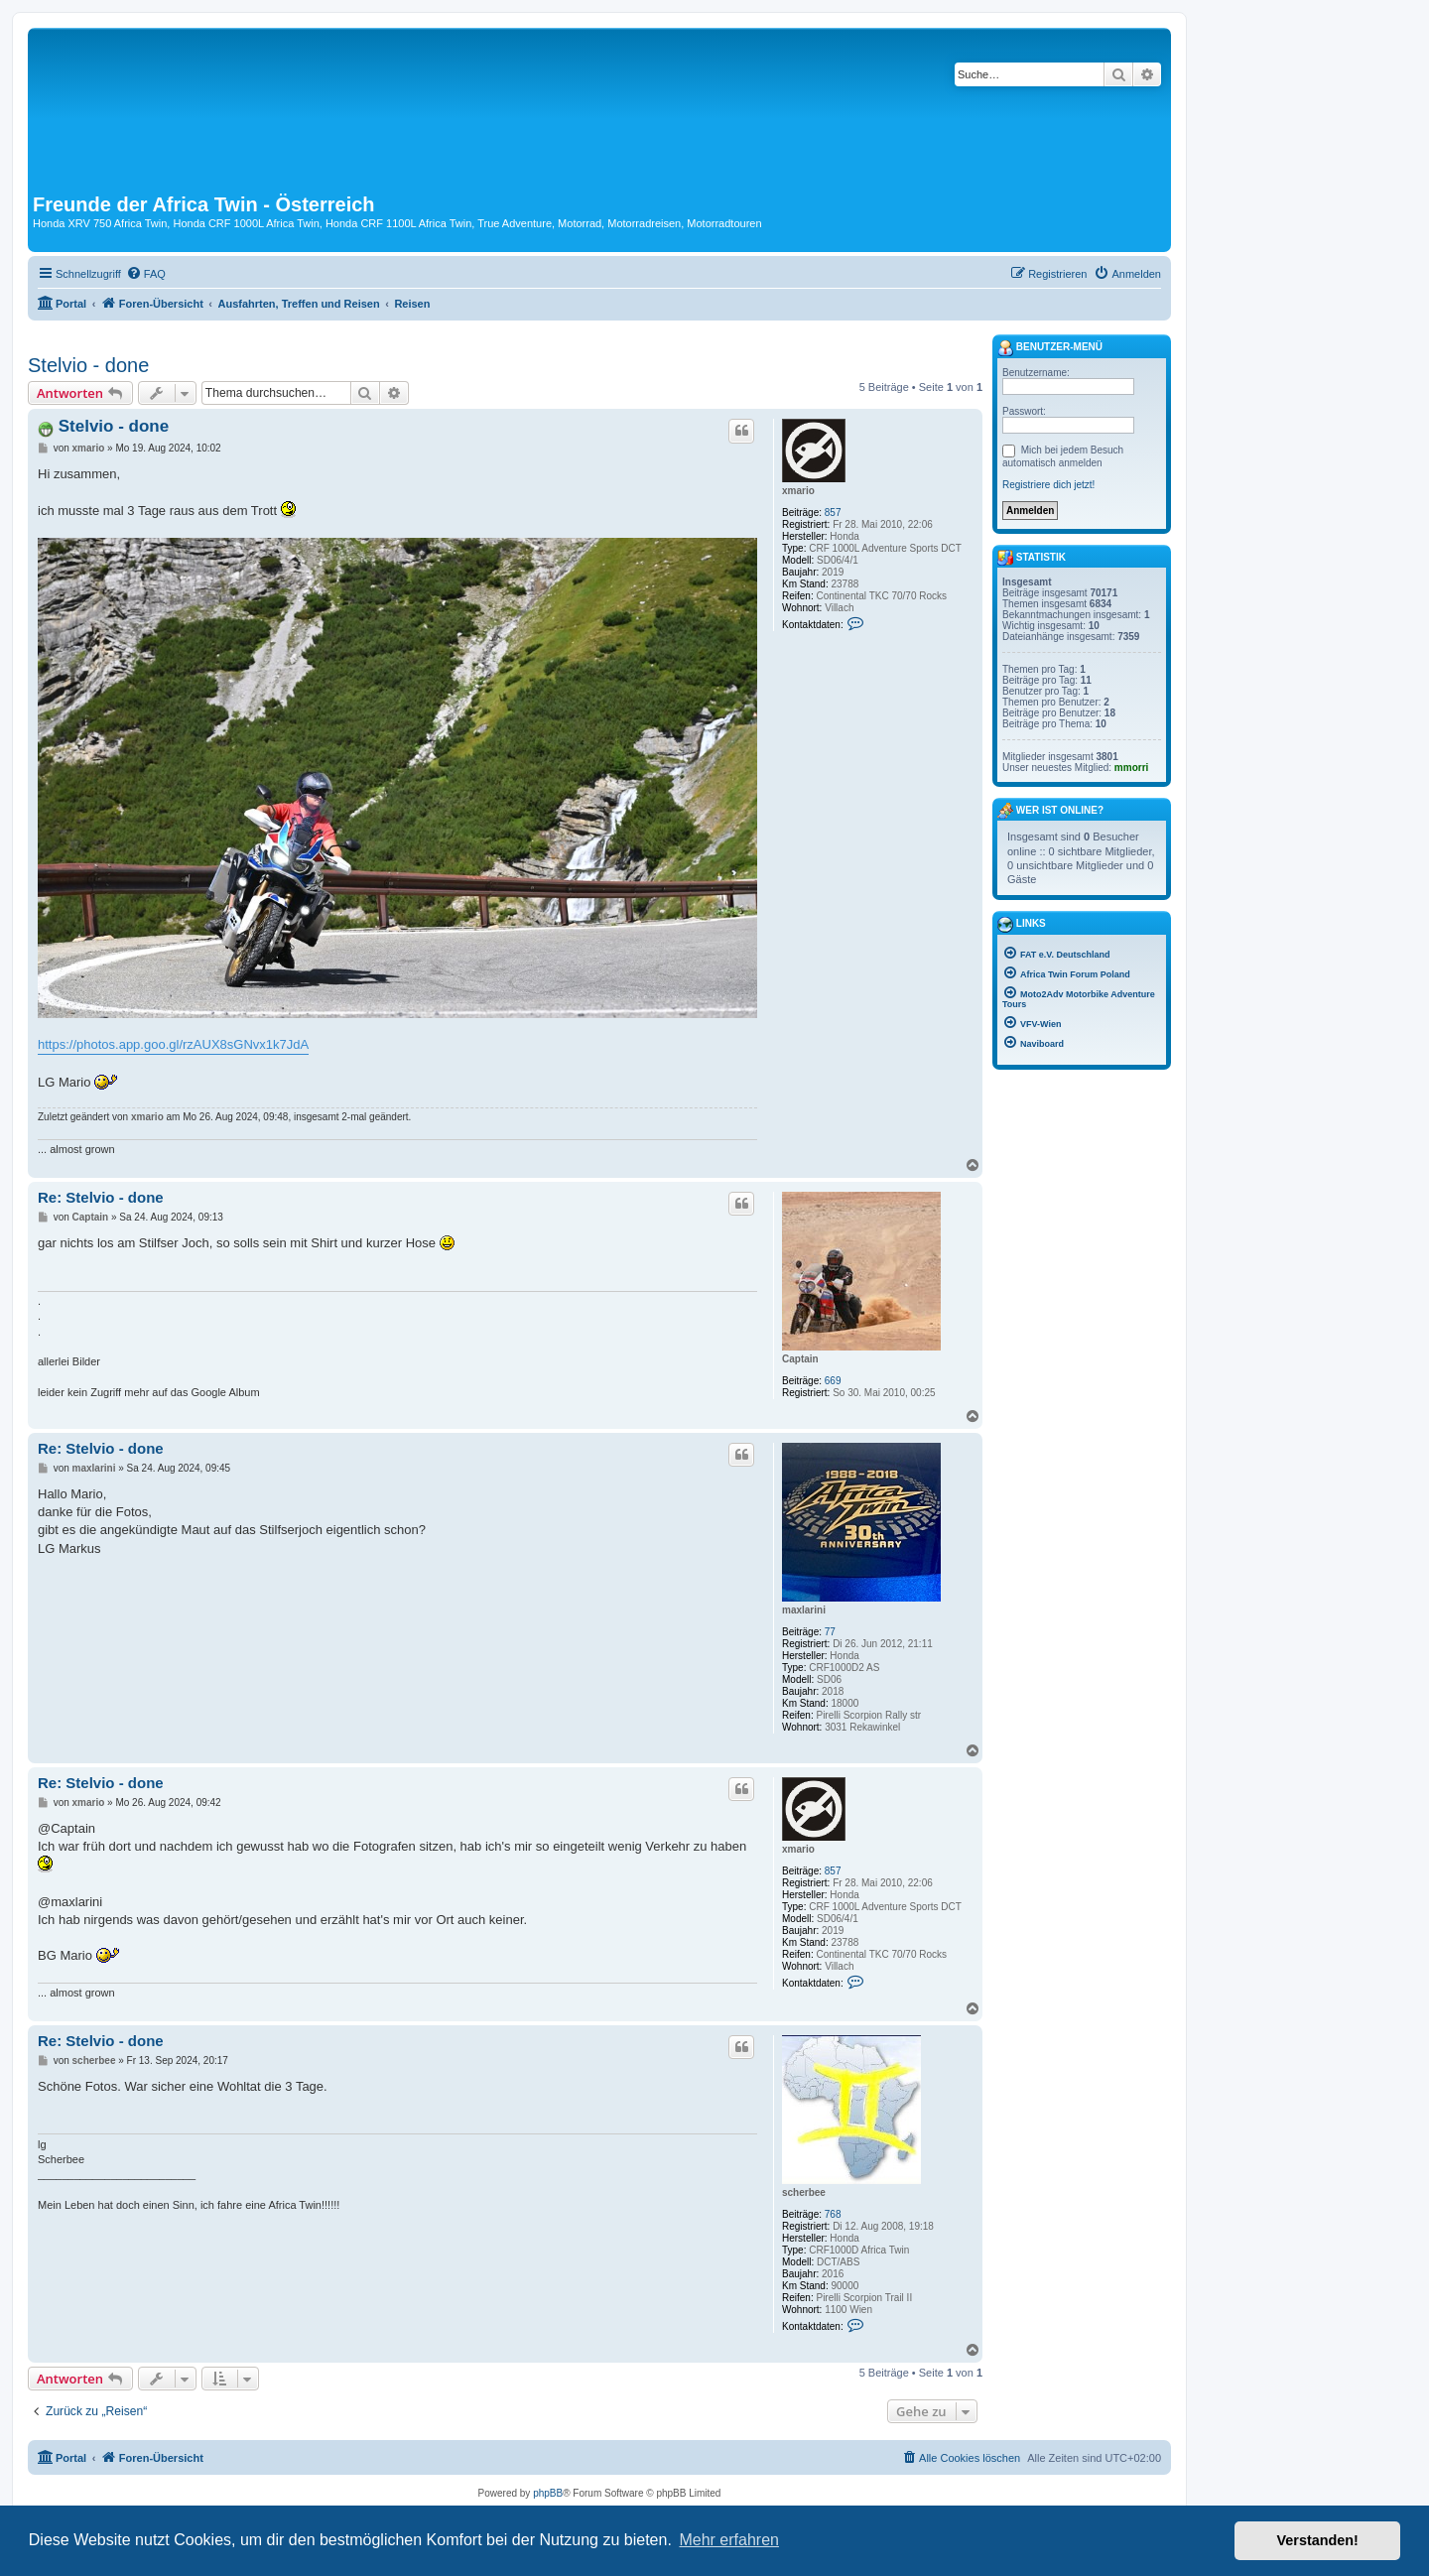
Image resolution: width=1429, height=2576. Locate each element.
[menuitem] (146, 274)
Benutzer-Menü (1050, 348)
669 (833, 1380)
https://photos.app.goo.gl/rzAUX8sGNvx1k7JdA (173, 1044)
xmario (798, 490)
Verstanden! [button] (1318, 2540)
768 (833, 2214)
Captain (800, 1358)
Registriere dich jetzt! (1048, 484)
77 (830, 1631)
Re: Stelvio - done (101, 1197)
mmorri (1131, 767)
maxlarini (804, 1610)
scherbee (804, 2192)
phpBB (548, 2493)
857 (833, 512)
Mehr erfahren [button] (729, 2539)
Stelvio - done (88, 365)
